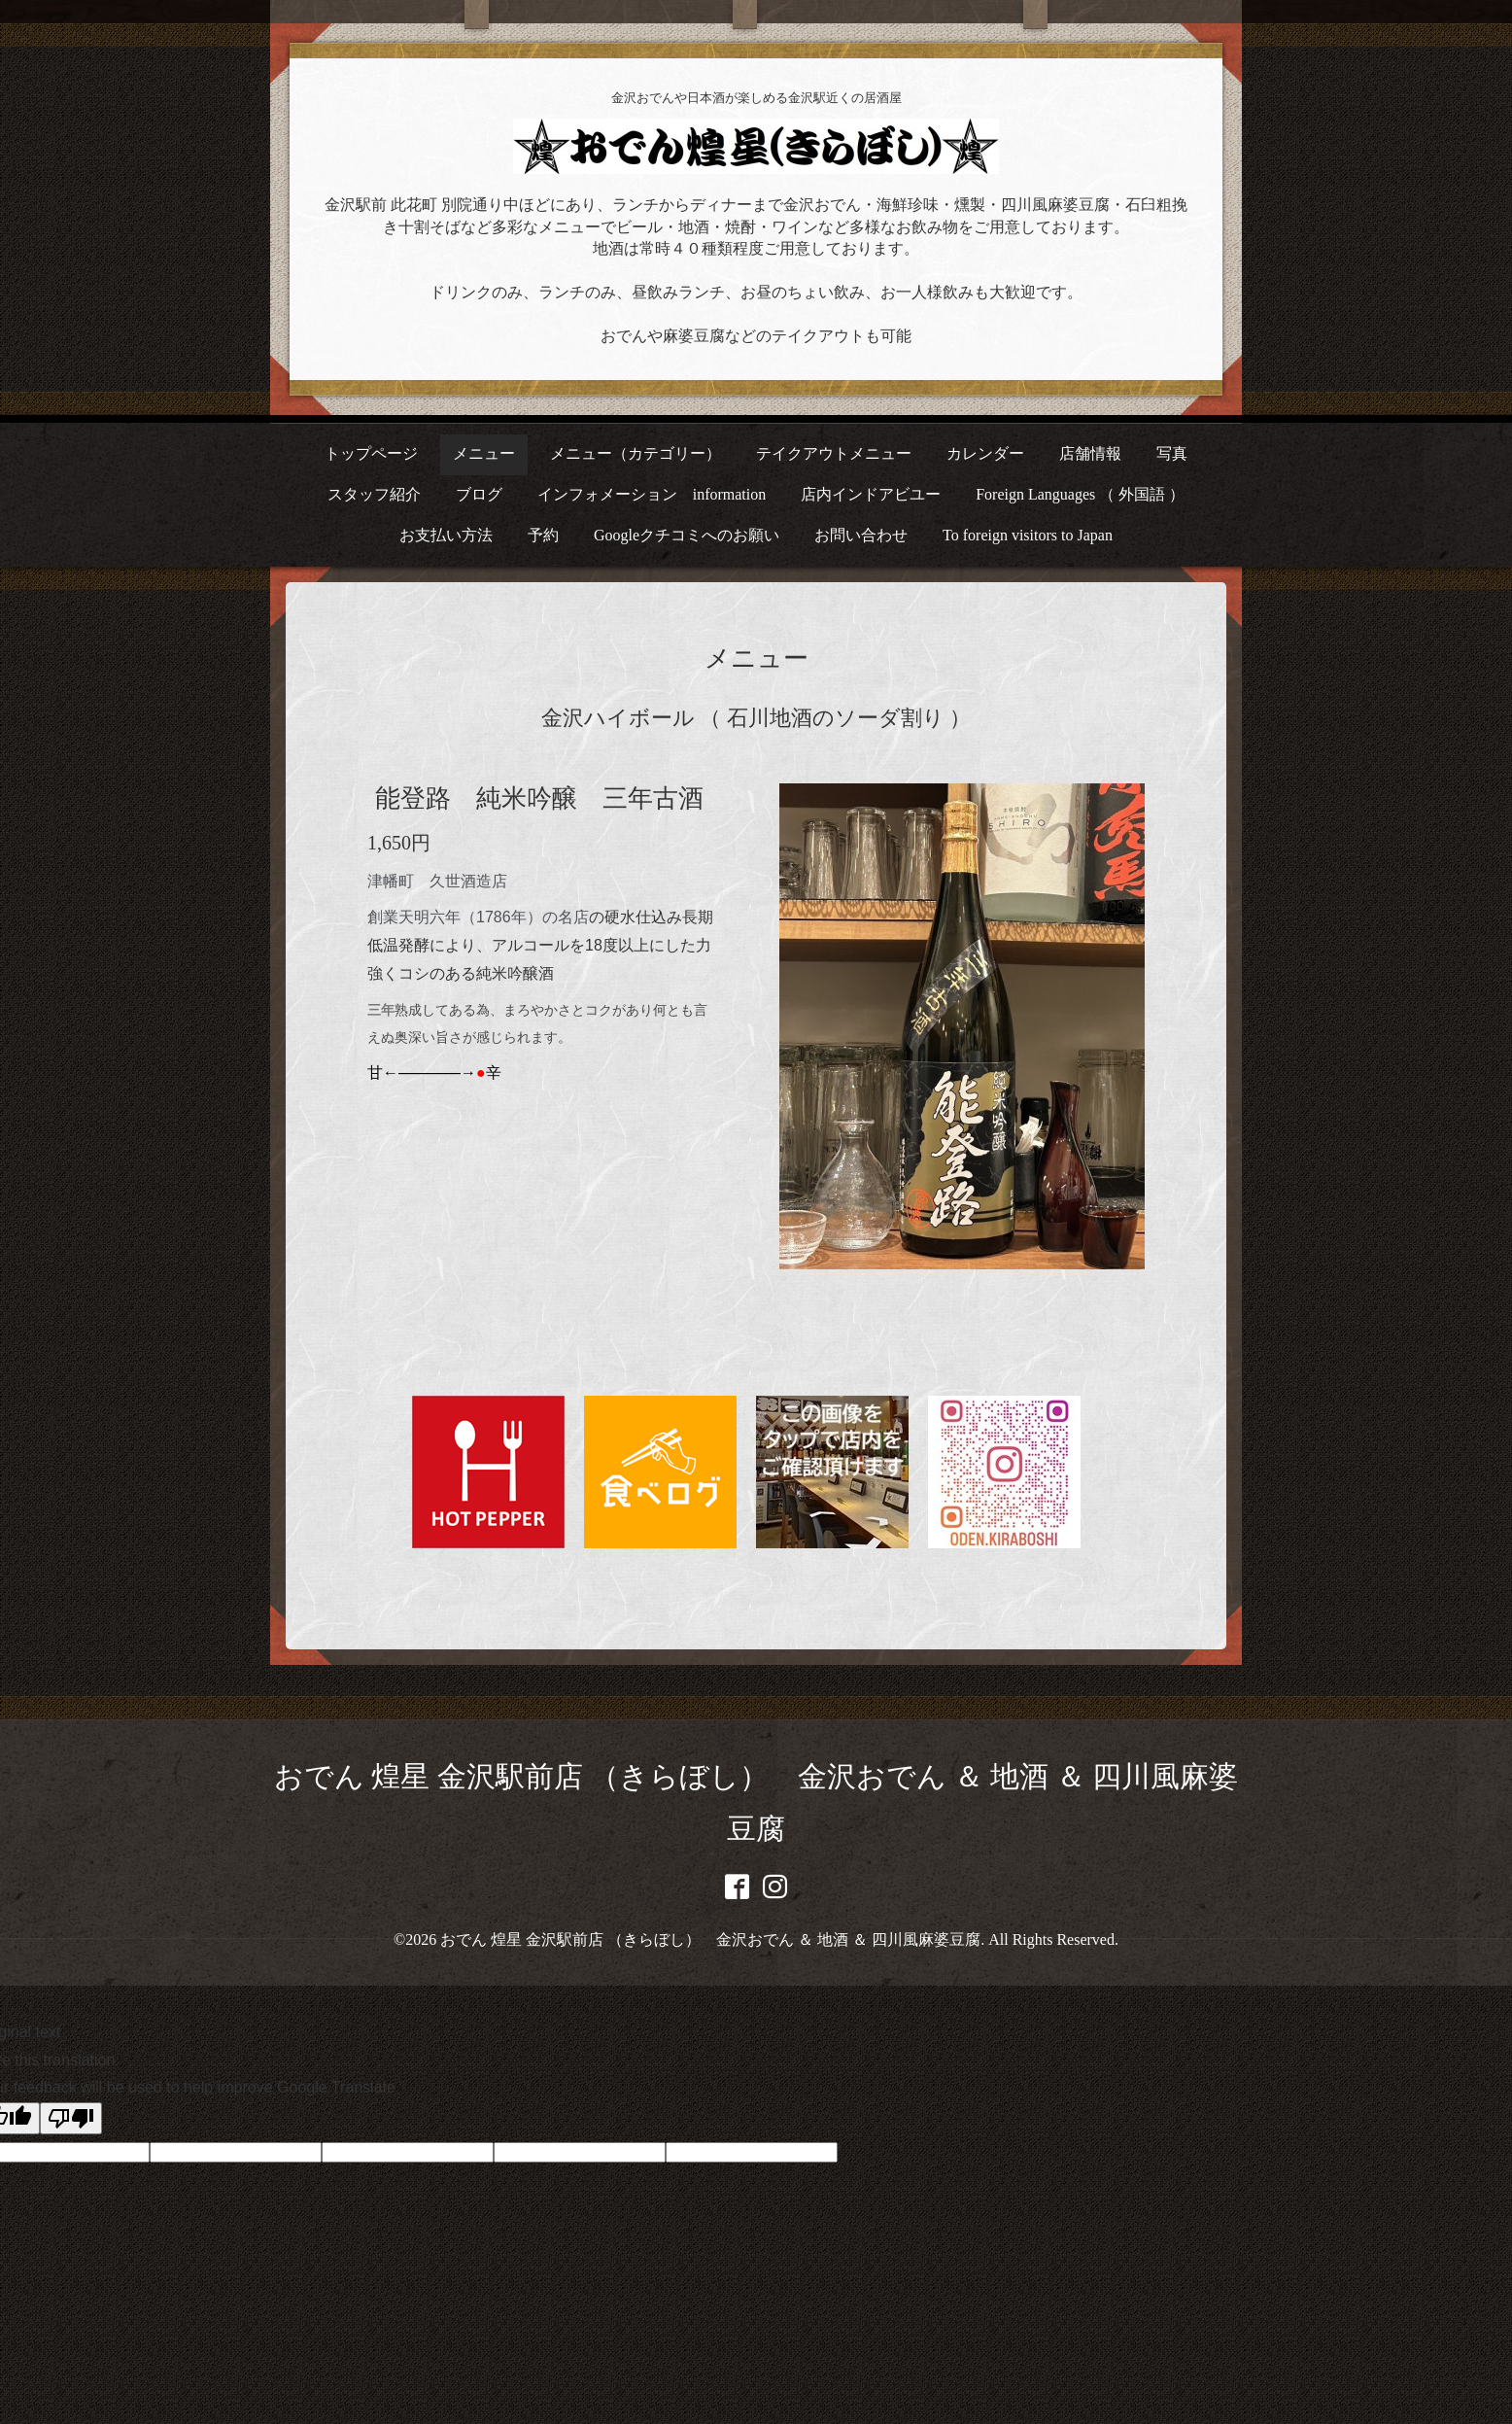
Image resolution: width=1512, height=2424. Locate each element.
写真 (1171, 453)
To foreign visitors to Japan (1028, 535)
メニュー (484, 453)
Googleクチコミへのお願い (686, 535)
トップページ (371, 453)
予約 (543, 535)
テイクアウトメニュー (833, 453)
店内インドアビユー (871, 494)
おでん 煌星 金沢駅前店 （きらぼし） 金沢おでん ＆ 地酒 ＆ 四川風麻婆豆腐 (710, 1939)
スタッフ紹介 (374, 494)
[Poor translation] (71, 2118)
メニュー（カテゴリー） (635, 453)
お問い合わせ (861, 535)
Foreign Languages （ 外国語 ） (1080, 494)
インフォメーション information (652, 494)
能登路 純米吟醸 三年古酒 (539, 798)
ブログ (479, 494)
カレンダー (985, 453)
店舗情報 (1090, 453)
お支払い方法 (446, 535)
